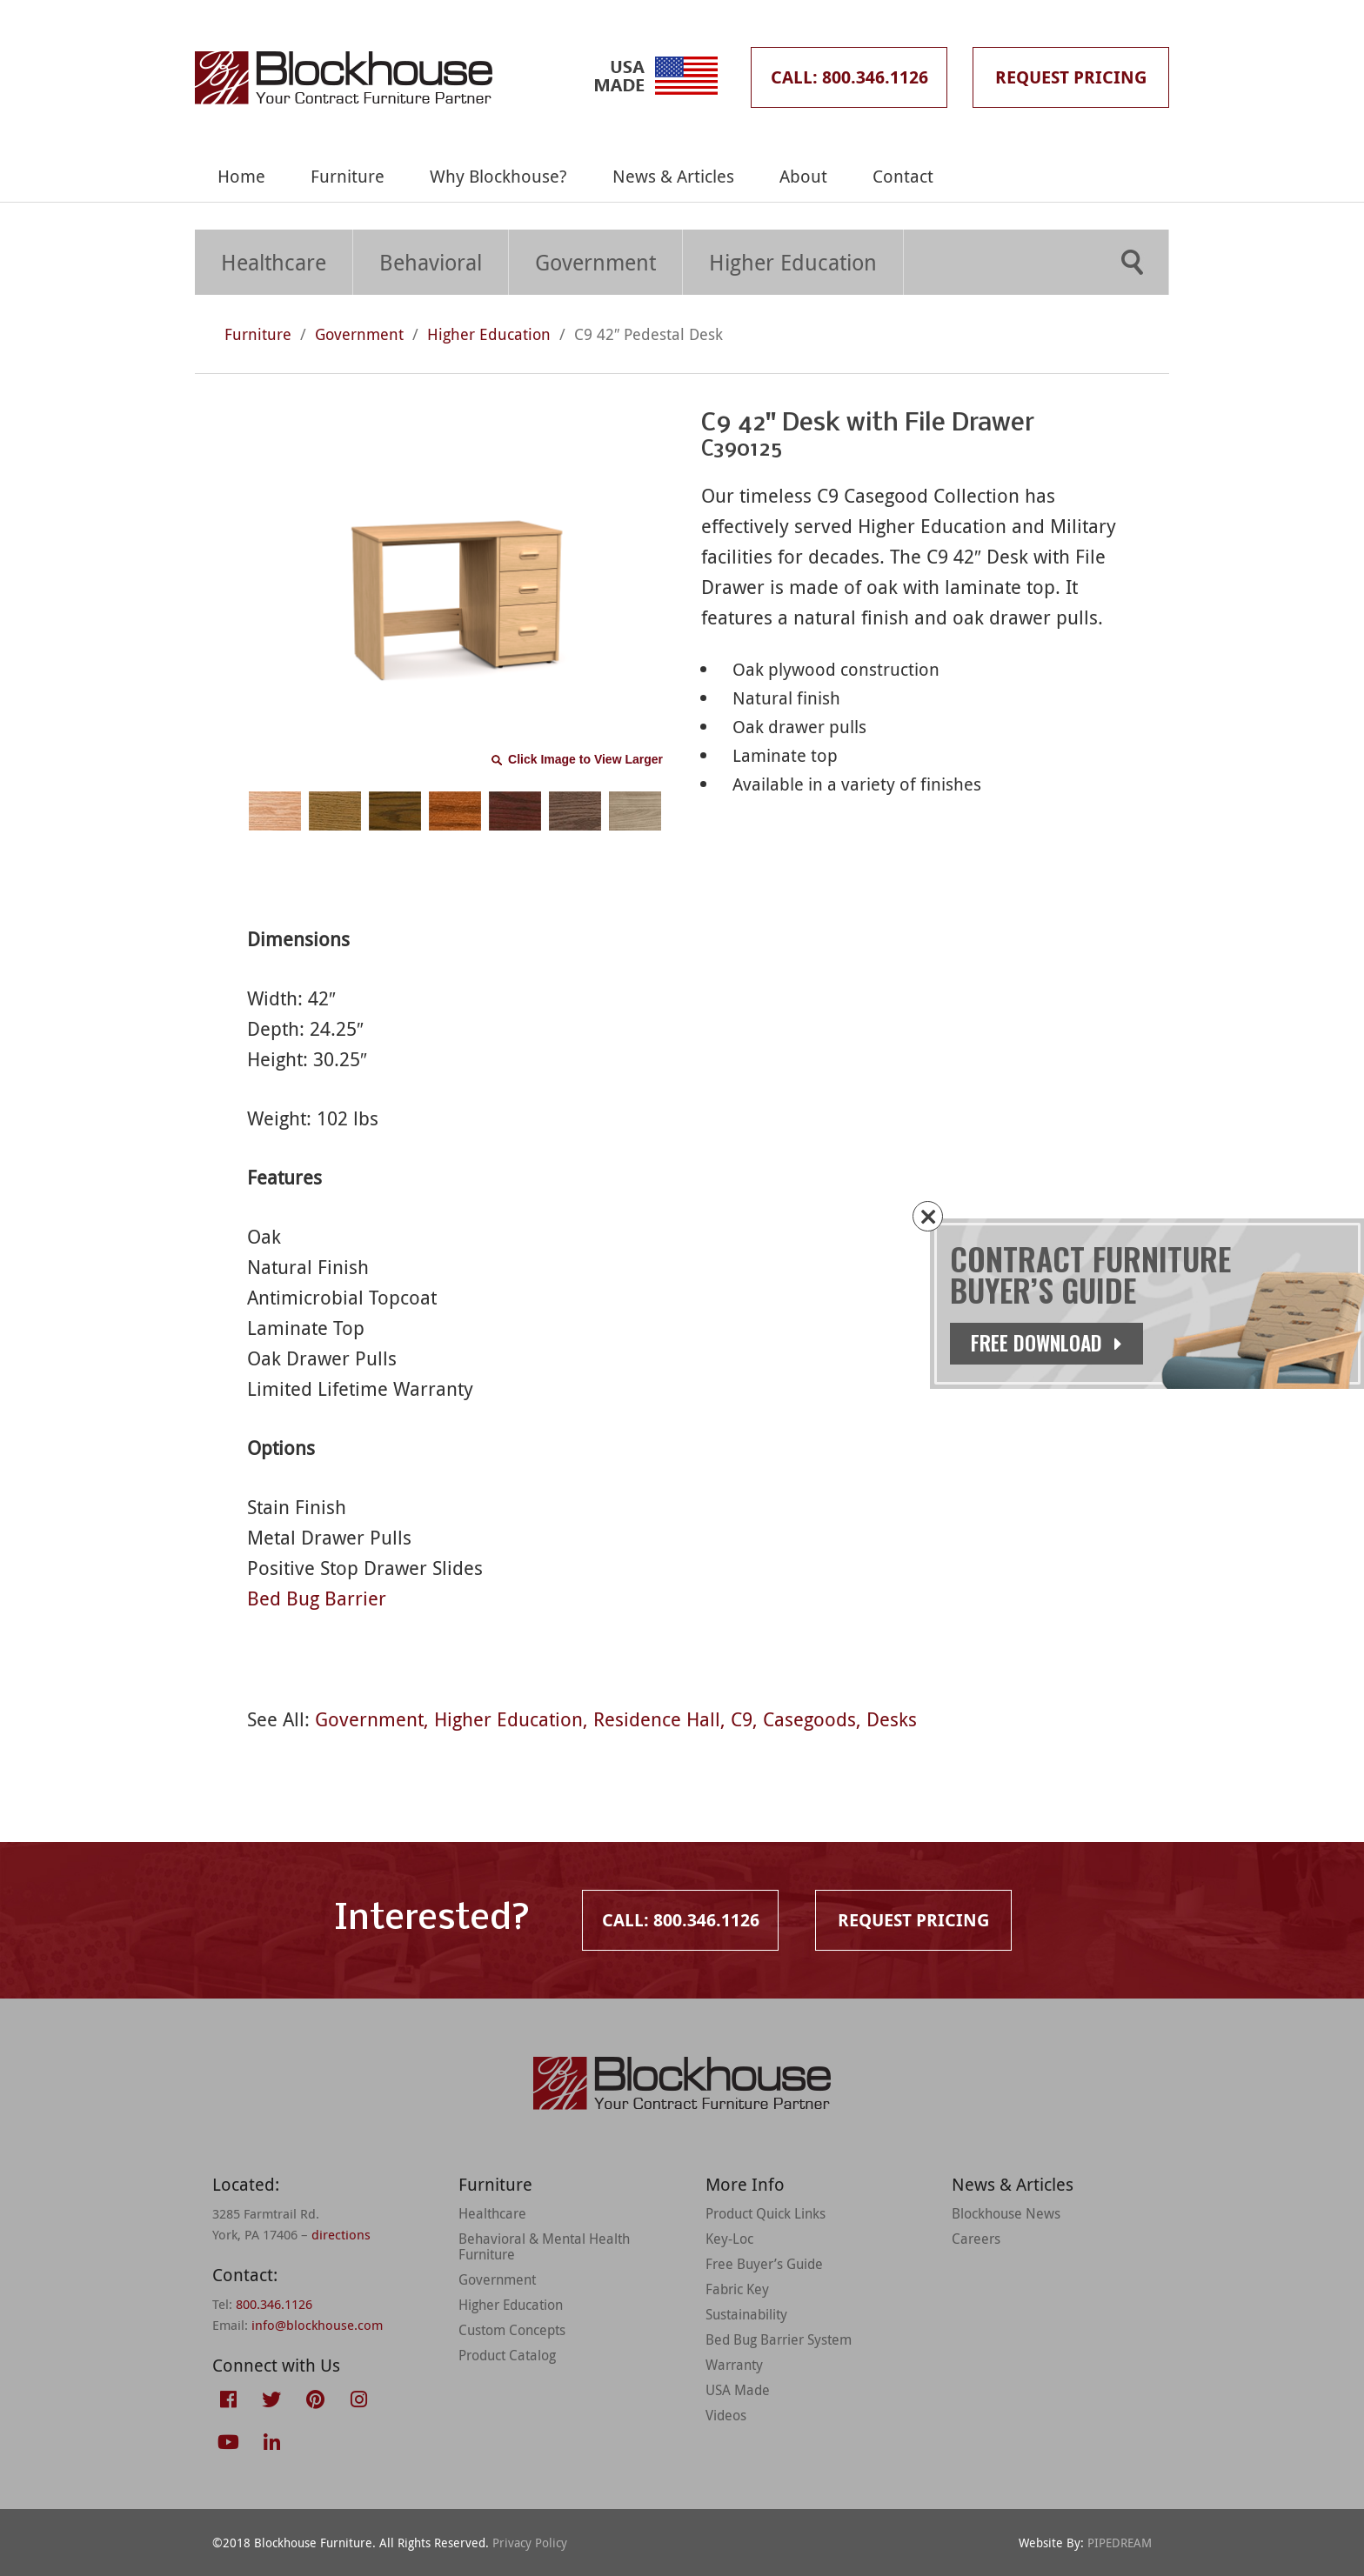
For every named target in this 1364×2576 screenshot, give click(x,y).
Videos (725, 2415)
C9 (741, 1719)
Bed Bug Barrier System (778, 2339)
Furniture (347, 176)
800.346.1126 (274, 2303)
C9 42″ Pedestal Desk (648, 334)
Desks (891, 1719)
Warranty (734, 2364)
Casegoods (809, 1719)
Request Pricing (1071, 77)
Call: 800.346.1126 (849, 77)
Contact (903, 176)
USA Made (737, 2389)
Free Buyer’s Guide (764, 2263)
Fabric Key (737, 2289)
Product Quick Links (765, 2213)
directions (341, 2234)
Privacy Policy (529, 2542)
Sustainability (746, 2314)
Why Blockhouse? (498, 176)
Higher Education (793, 262)
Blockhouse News (1006, 2213)
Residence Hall (656, 1719)
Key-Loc (729, 2238)
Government (595, 262)
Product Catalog (507, 2355)
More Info (745, 2184)
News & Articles (673, 176)
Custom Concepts (511, 2329)
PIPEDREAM (1119, 2542)
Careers (976, 2238)
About (803, 176)
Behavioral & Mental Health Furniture (544, 2246)
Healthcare (273, 262)
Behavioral (430, 262)
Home (241, 176)
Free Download (1051, 1343)
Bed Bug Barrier (316, 1598)
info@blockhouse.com (317, 2324)
